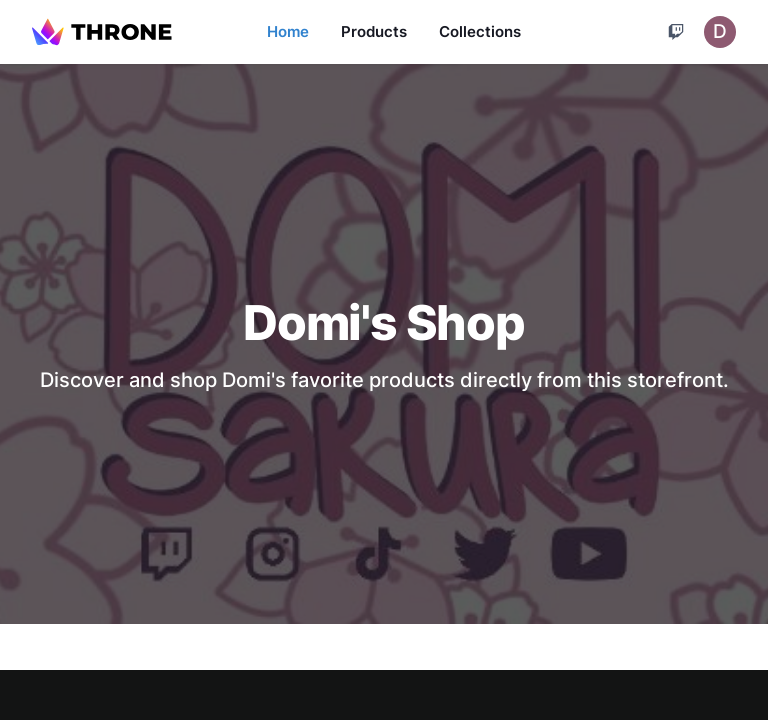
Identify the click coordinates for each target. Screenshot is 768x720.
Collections (480, 31)
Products (374, 31)
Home (288, 31)
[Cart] (676, 32)
